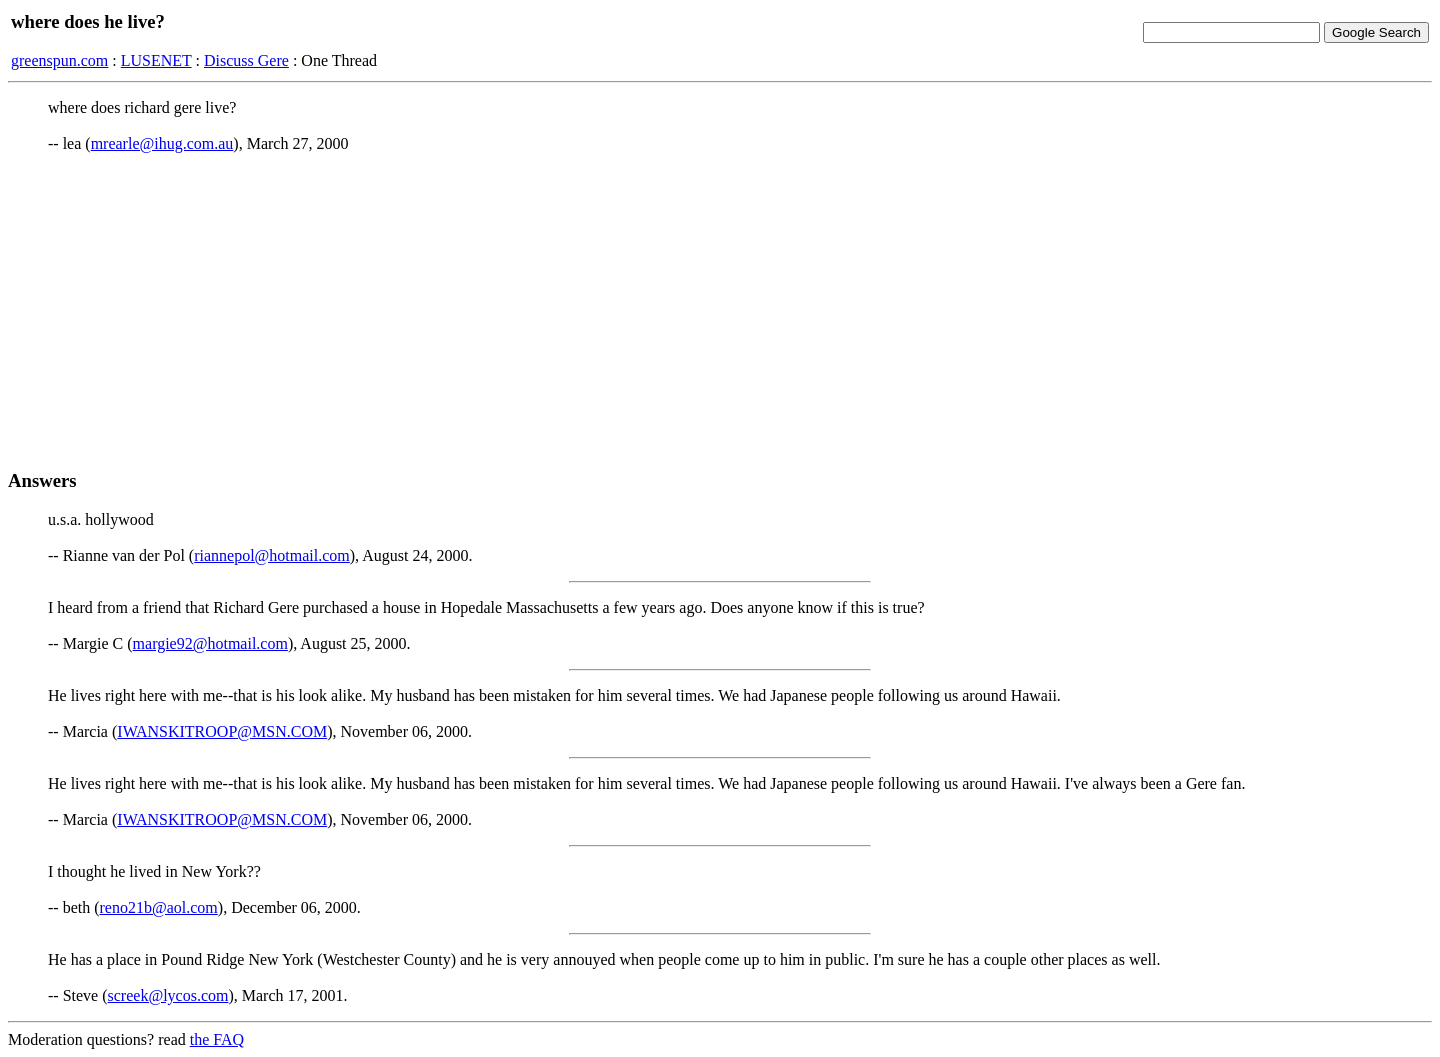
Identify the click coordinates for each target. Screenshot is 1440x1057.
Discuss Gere (246, 60)
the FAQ (217, 1039)
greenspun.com (59, 60)
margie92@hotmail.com (210, 643)
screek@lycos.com (168, 995)
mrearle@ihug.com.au (162, 143)
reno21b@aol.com (159, 907)
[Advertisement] (720, 311)
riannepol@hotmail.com (272, 555)
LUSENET (156, 60)
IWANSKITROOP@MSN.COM (222, 731)
